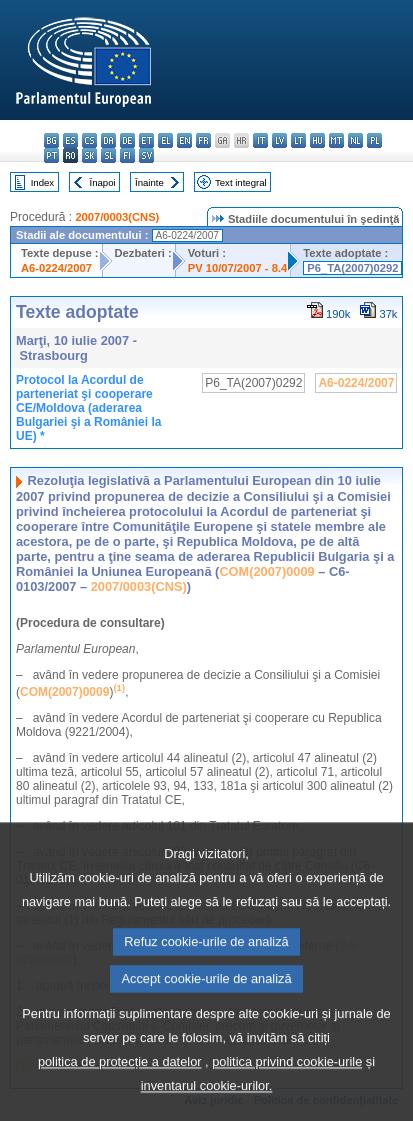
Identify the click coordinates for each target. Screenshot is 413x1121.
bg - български (51, 140)
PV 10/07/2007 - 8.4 (238, 268)
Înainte (149, 182)
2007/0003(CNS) (117, 217)
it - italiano (260, 140)
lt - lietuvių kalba (298, 140)
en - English (184, 140)
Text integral (241, 182)
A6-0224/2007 (56, 268)
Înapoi (103, 182)
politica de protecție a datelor (120, 1087)
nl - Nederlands (355, 140)
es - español (70, 140)
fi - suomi (127, 155)
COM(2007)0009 (266, 571)
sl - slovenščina (108, 155)
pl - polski (374, 140)
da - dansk (108, 140)
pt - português (51, 155)
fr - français (203, 140)
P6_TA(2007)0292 (352, 268)
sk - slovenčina (89, 155)
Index (42, 182)
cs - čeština (89, 140)
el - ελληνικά (165, 140)
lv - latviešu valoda (279, 140)
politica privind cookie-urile (287, 1087)
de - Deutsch (127, 140)
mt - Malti (336, 140)
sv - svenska (146, 155)
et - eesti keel (146, 140)
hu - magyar (317, 140)
